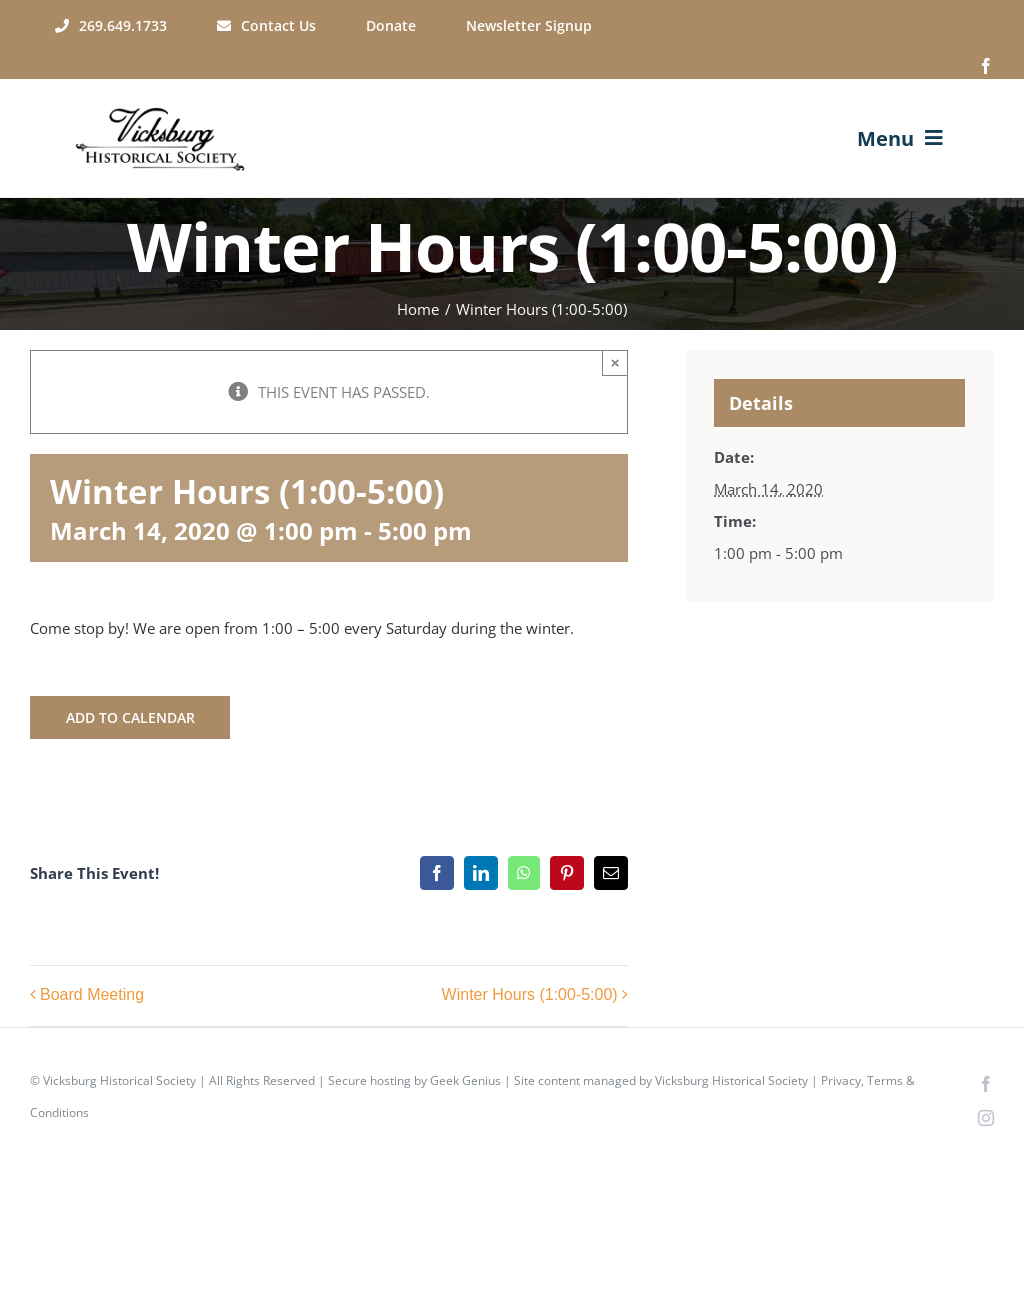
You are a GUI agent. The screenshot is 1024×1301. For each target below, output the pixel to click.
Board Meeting (92, 994)
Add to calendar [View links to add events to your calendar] (130, 717)
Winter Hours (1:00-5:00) (530, 994)
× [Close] (615, 362)
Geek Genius (465, 1080)
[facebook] (986, 66)
